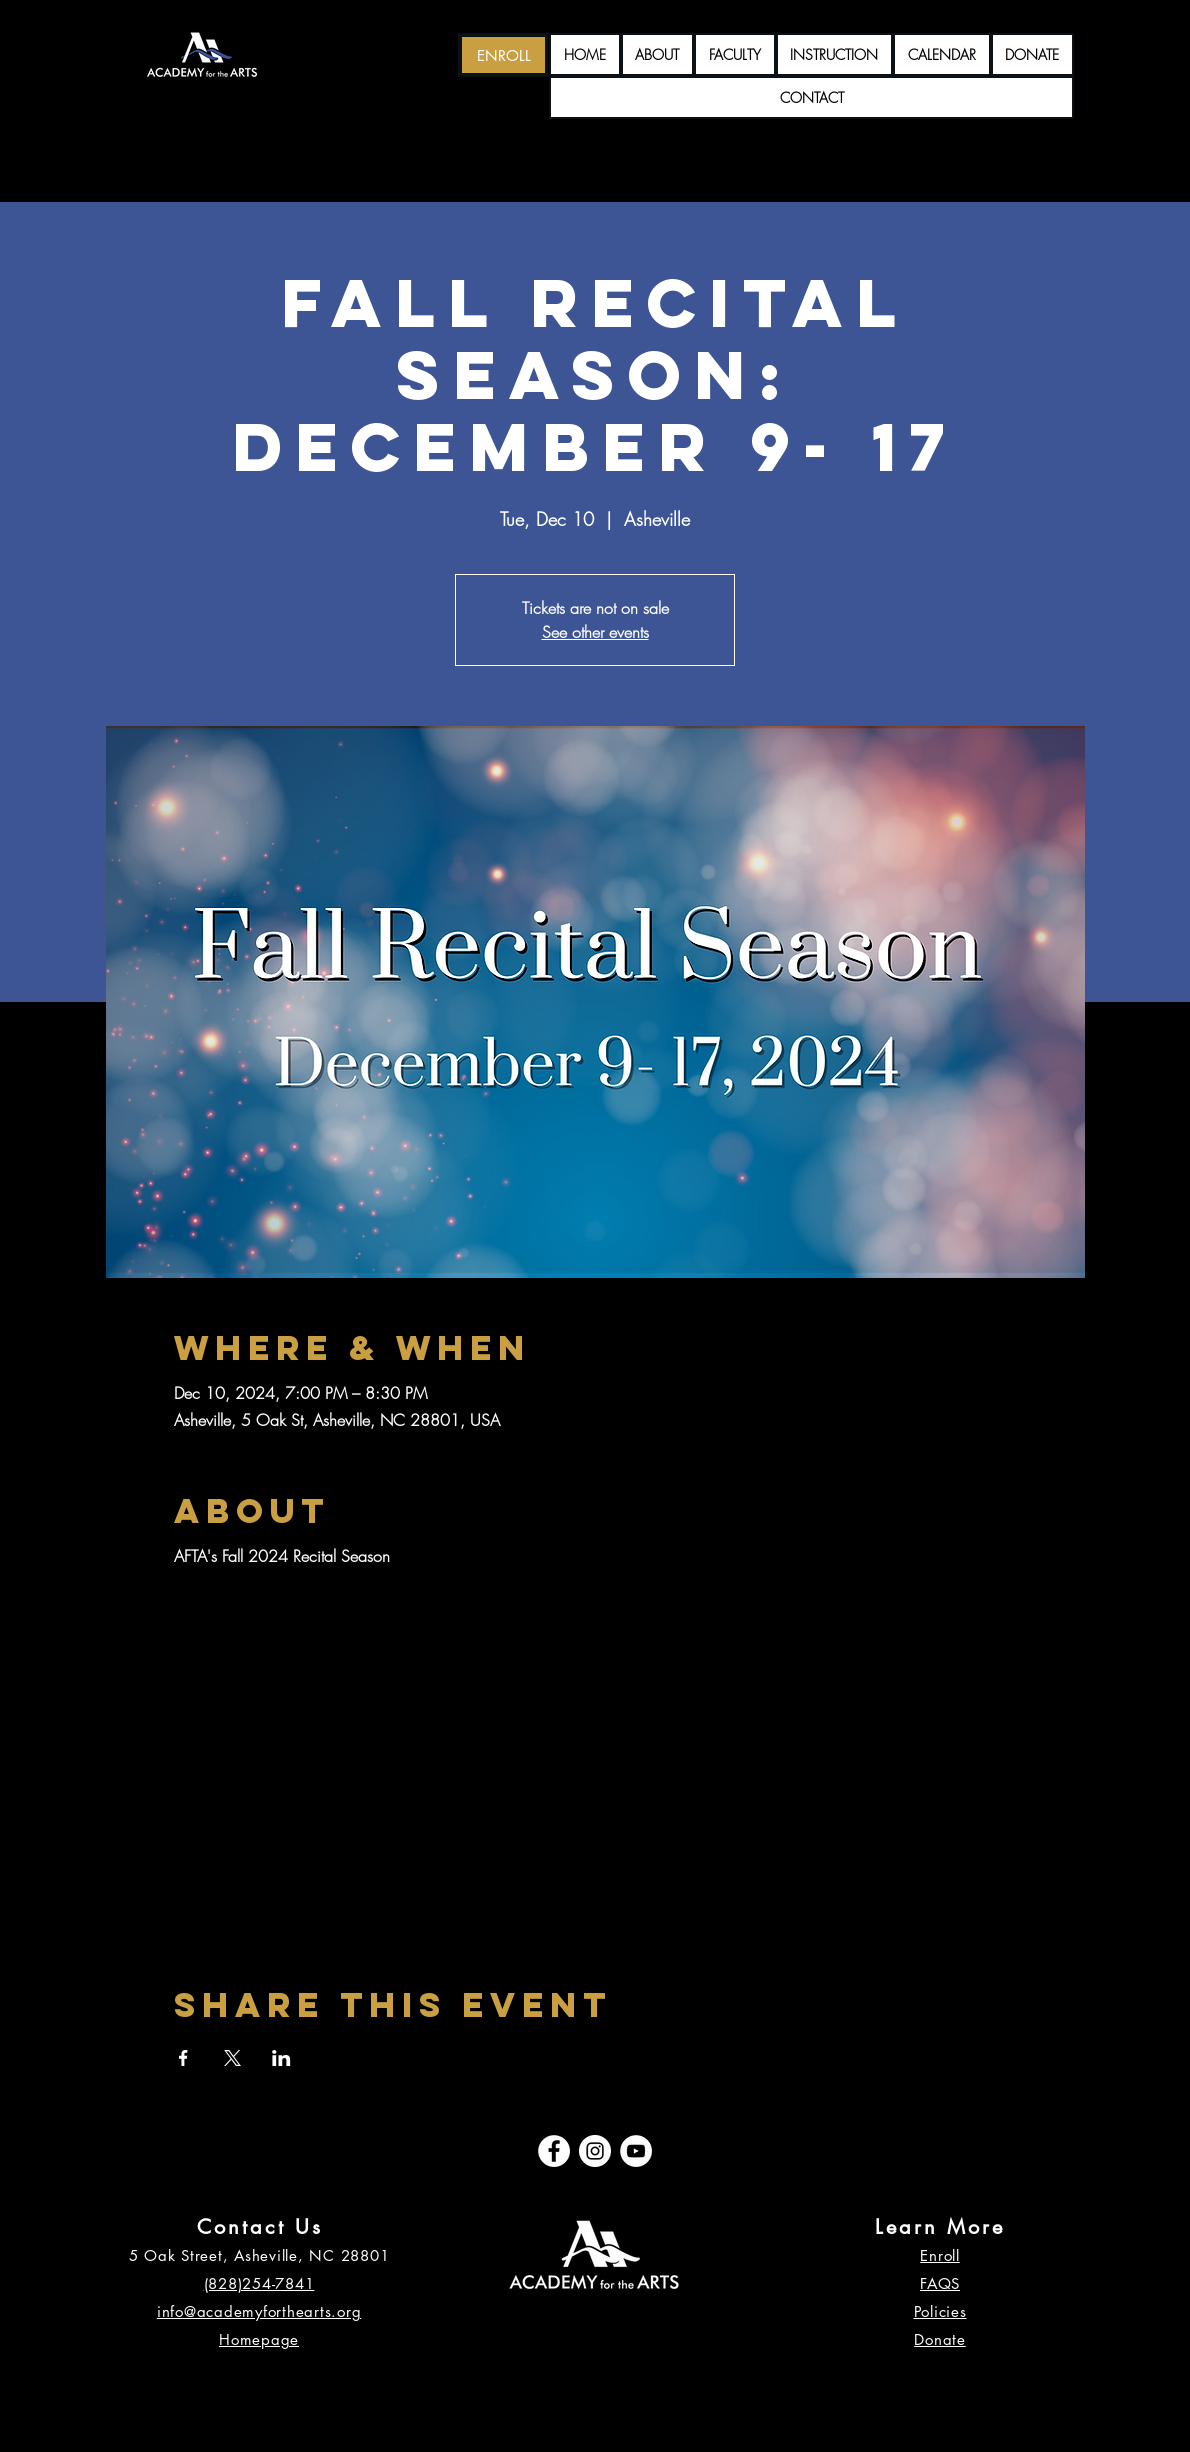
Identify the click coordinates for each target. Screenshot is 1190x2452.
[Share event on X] (232, 2058)
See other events (595, 632)
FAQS (940, 2283)
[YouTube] (636, 2151)
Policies (940, 2311)
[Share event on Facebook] (183, 2058)
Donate (940, 2339)
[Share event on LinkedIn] (281, 2058)
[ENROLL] (503, 55)
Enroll (940, 2255)
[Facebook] (554, 2151)
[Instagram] (595, 2151)
